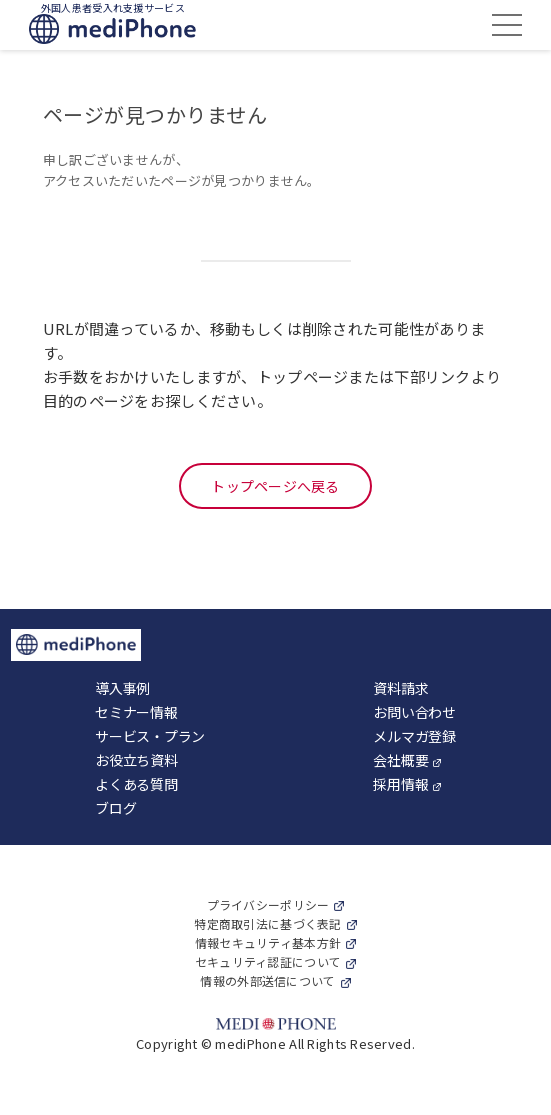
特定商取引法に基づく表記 (267, 923)
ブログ (115, 808)
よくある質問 (136, 784)
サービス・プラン (150, 736)
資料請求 (400, 688)
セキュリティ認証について (268, 961)
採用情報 (400, 784)
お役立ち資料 (136, 760)
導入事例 (122, 688)
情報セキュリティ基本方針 (268, 942)
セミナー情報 (136, 712)
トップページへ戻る (275, 486)
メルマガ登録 (414, 736)
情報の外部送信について (267, 980)
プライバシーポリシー (268, 904)
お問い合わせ (414, 712)
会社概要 (400, 760)
